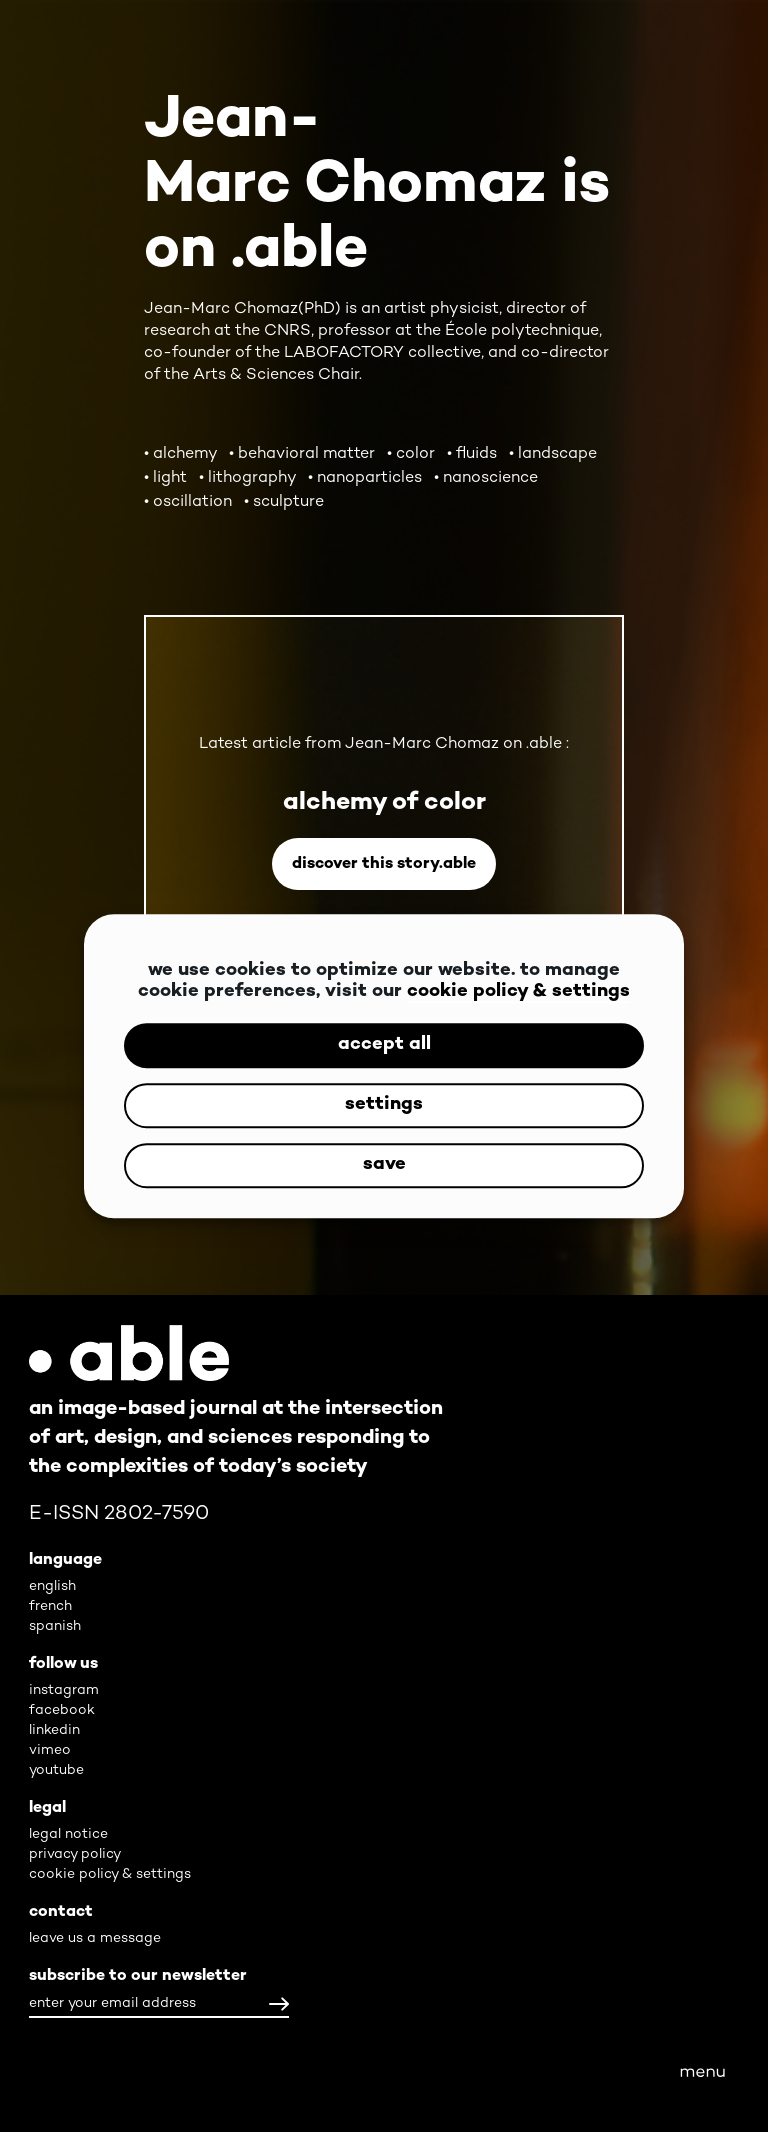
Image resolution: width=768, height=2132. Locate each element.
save (384, 1165)
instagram (64, 1690)
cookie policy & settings (518, 992)
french (50, 1606)
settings (384, 1105)
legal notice (68, 1834)
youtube (56, 1770)
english (52, 1586)
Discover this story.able (384, 864)
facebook (62, 1710)
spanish (55, 1626)
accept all (384, 1045)
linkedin (54, 1730)
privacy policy (75, 1854)
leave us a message (95, 1938)
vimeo (50, 1750)
